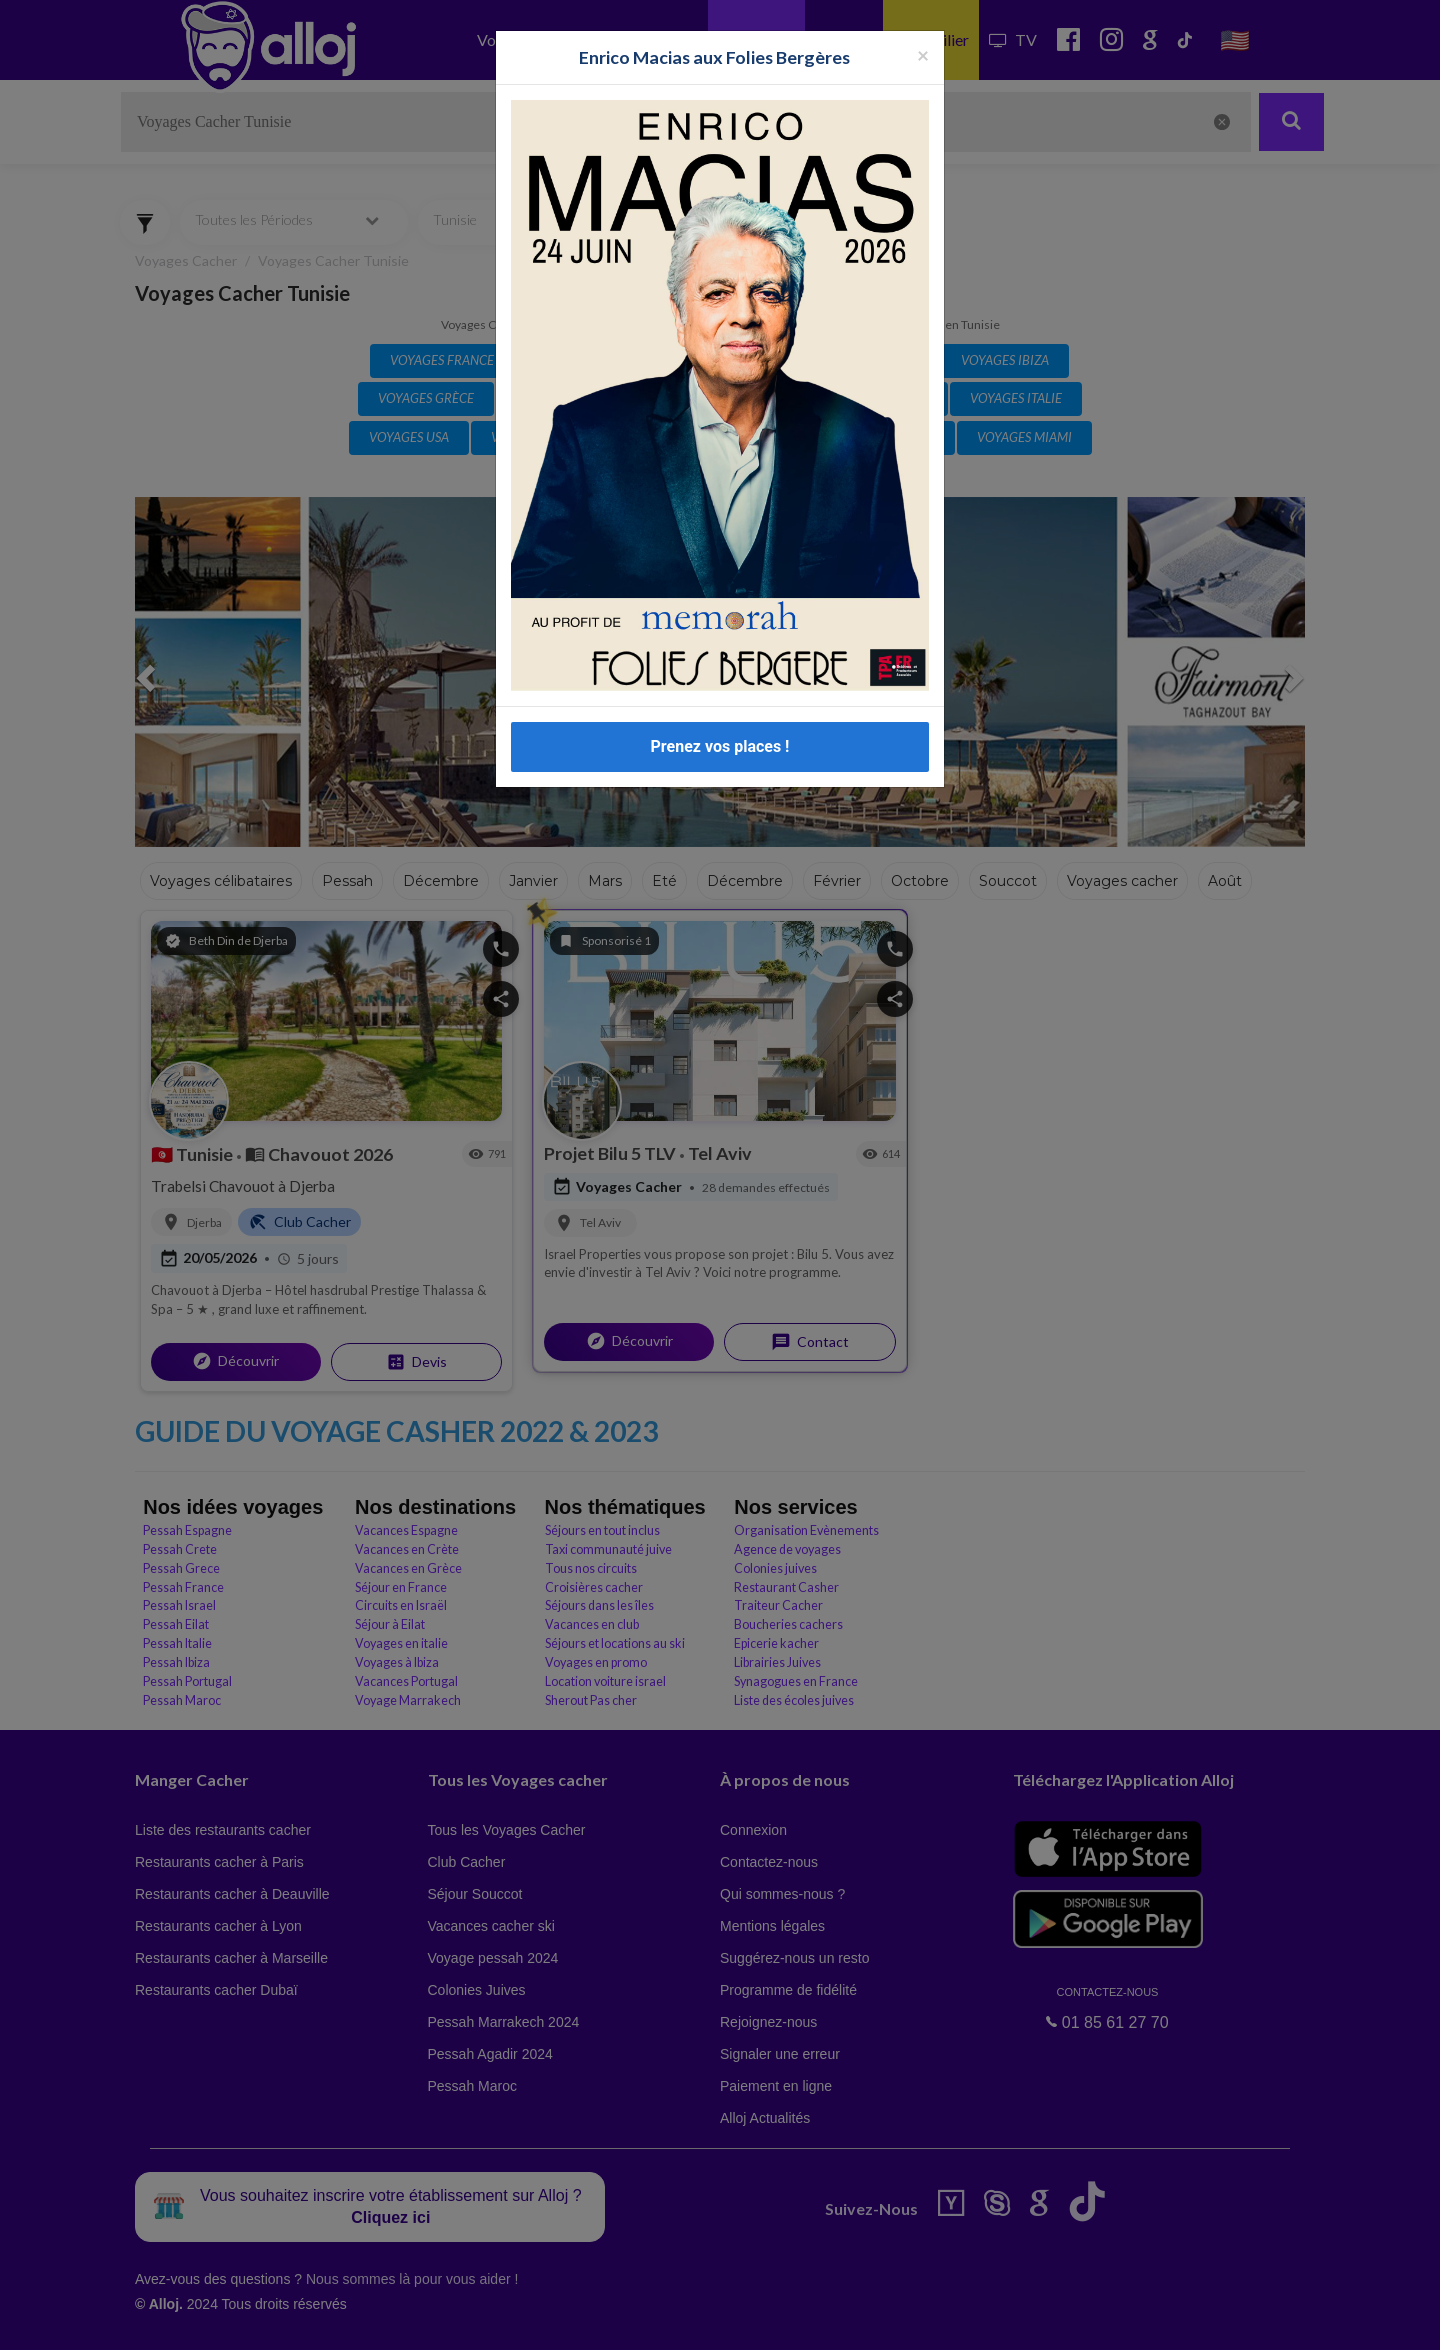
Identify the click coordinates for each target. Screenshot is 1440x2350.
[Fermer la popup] (923, 54)
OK (440, 2321)
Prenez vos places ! (720, 746)
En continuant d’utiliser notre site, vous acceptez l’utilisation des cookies (214, 2320)
